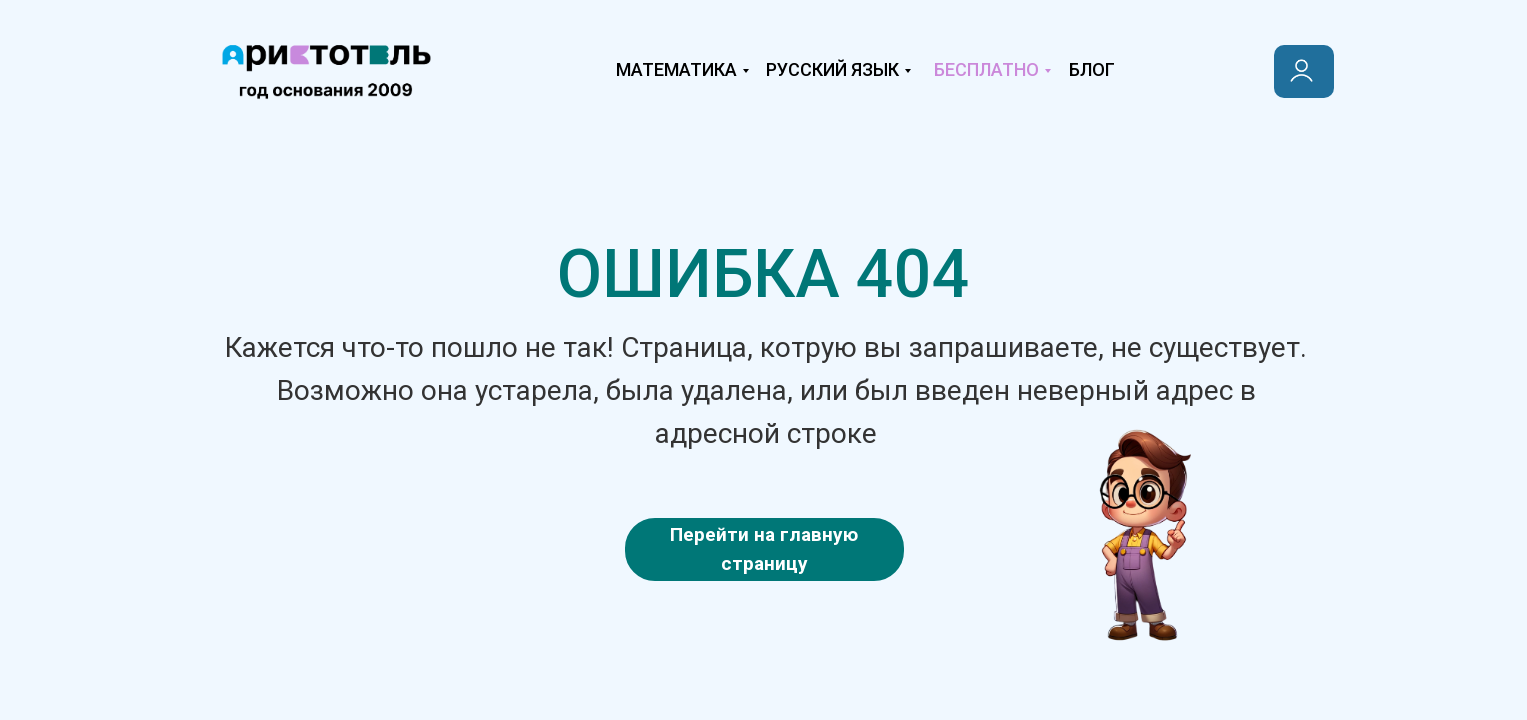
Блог (1092, 69)
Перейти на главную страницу (764, 549)
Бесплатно (986, 69)
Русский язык (832, 69)
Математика (676, 69)
